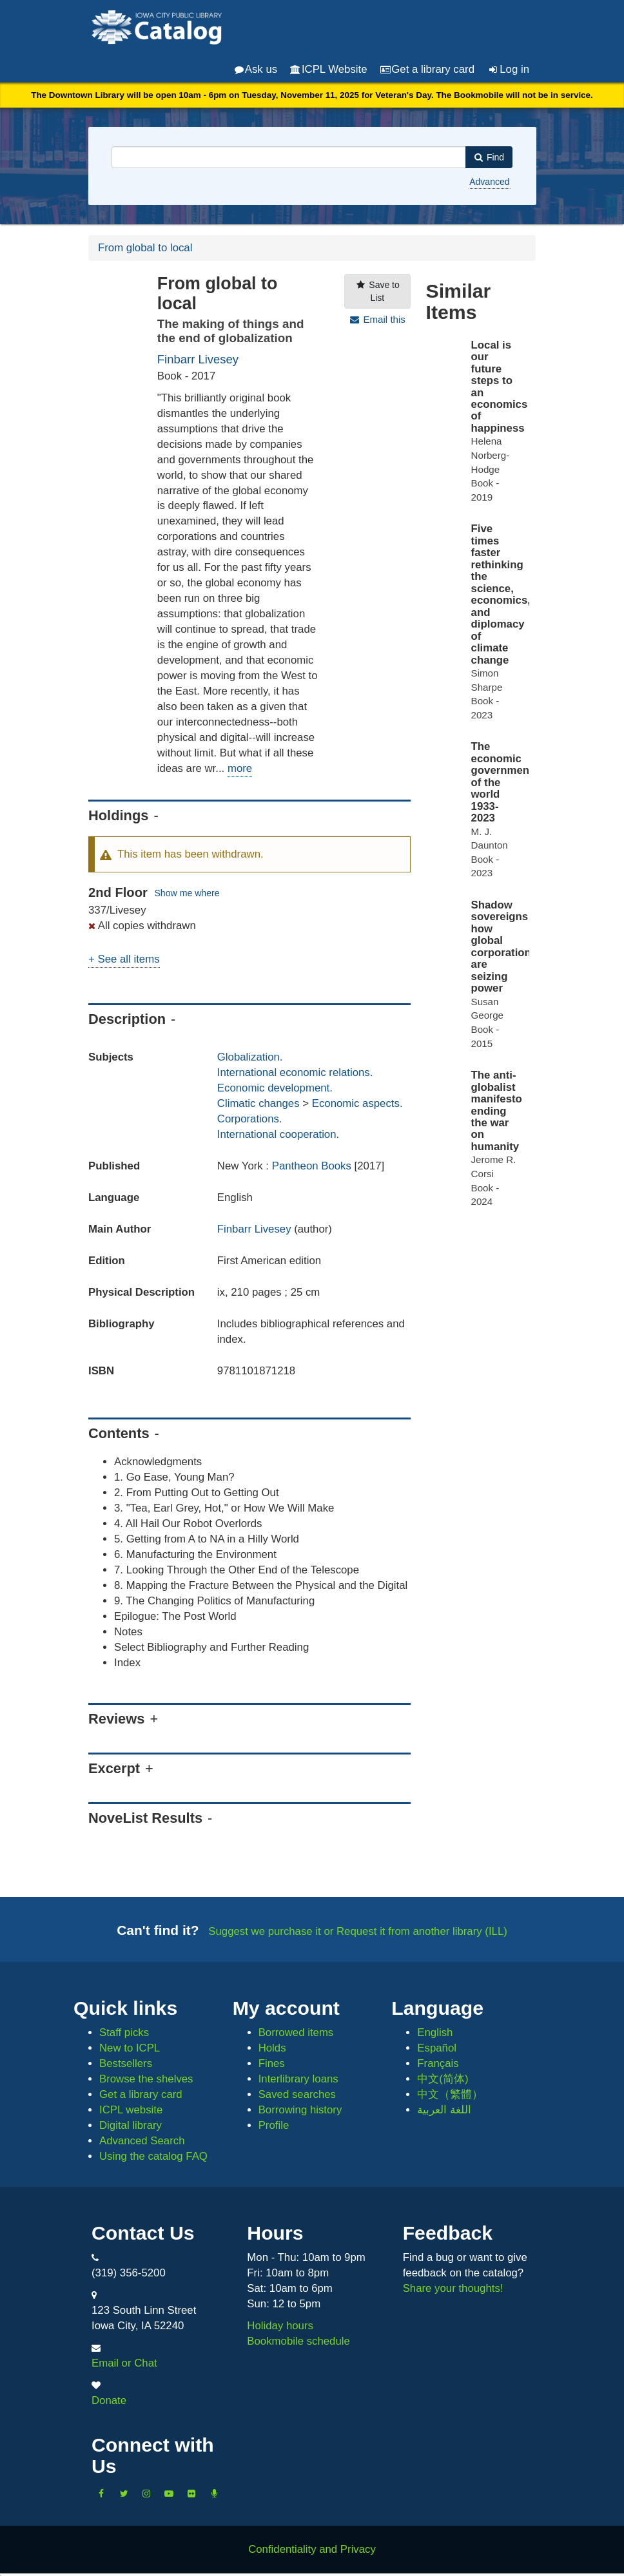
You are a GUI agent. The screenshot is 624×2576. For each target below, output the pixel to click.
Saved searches (297, 2094)
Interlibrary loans (298, 2079)
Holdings (118, 815)
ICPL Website (328, 69)
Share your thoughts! (453, 2288)
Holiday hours (280, 2326)
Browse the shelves (146, 2079)
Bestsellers (125, 2063)
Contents (119, 1433)
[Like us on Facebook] (101, 2493)
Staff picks (124, 2032)
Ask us (256, 69)
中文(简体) (442, 2079)
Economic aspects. (357, 1103)
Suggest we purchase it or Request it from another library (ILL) (357, 1931)
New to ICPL (129, 2048)
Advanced (489, 182)
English (435, 2032)
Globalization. (250, 1057)
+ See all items (124, 959)
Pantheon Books (313, 1166)
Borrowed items (296, 2032)
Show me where (186, 893)
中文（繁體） (450, 2094)
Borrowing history (300, 2110)
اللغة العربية (444, 2110)
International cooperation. (278, 1134)
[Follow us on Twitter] (123, 2493)
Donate (109, 2400)
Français (437, 2063)
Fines (271, 2063)
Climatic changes (258, 1103)
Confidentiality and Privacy (312, 2549)
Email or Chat (124, 2363)
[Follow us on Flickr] (191, 2493)
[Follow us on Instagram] (146, 2493)
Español (436, 2048)
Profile (273, 2125)
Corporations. (249, 1119)
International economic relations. (295, 1072)
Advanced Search (141, 2141)
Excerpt (114, 1768)
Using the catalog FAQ (153, 2156)
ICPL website (130, 2110)
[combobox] (289, 157)
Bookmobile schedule (298, 2341)
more (240, 768)
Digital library (130, 2125)
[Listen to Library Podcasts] (214, 2493)
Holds (272, 2048)
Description (127, 1019)
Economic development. (275, 1088)
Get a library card (427, 69)
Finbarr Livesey (198, 359)
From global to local (145, 248)
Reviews (116, 1719)
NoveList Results (145, 1818)
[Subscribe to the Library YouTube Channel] (169, 2493)
